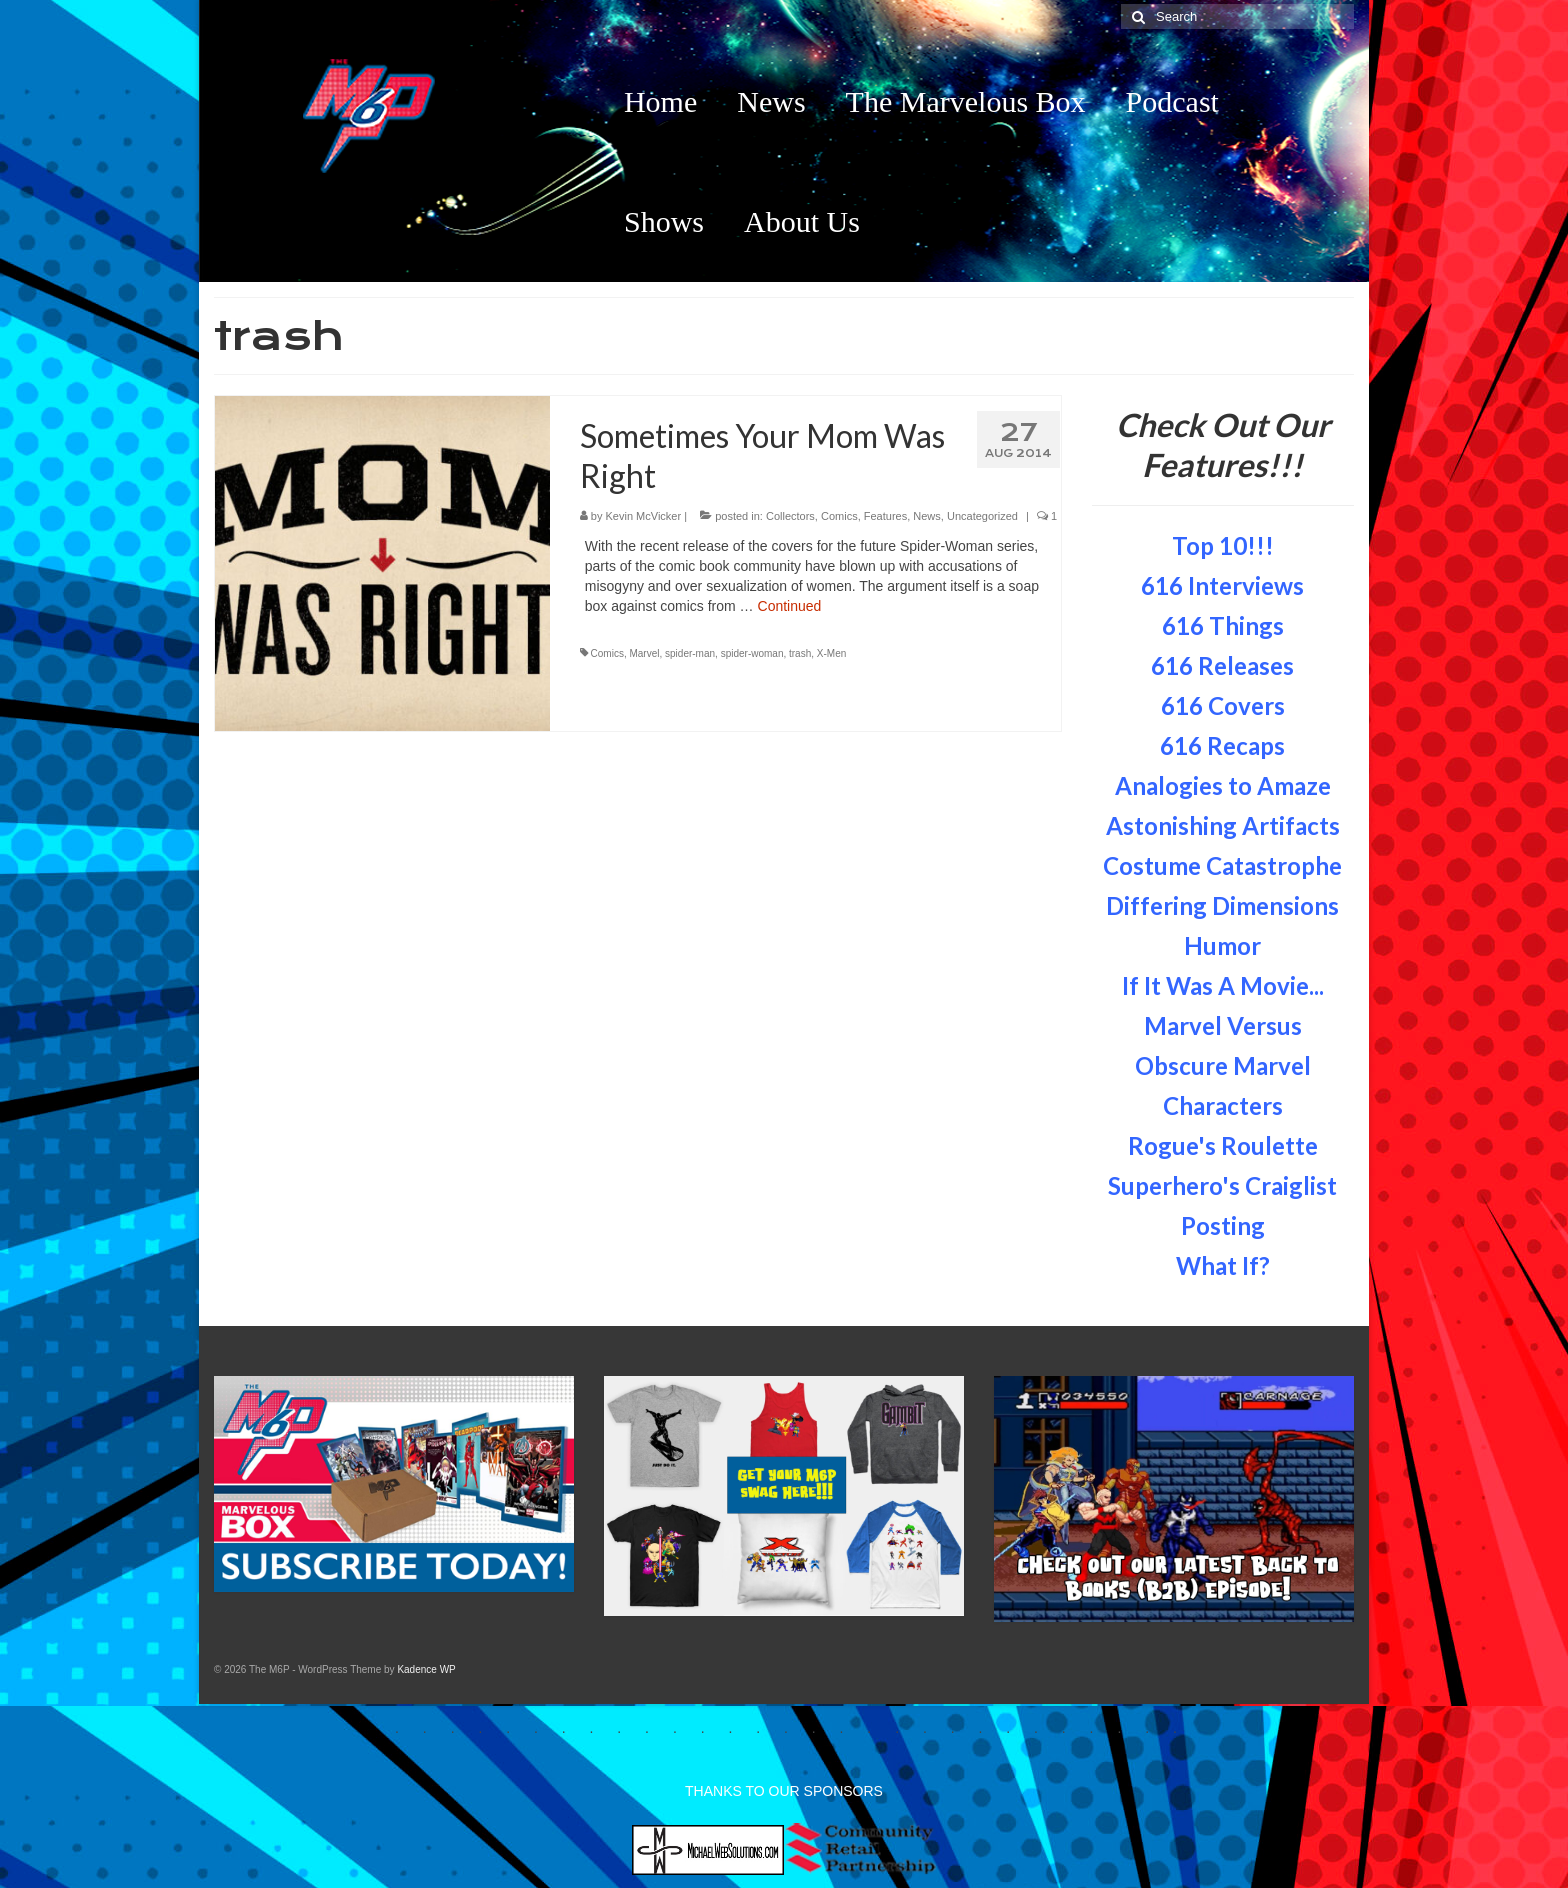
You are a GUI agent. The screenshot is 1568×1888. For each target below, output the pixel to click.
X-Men (831, 653)
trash (800, 653)
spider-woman (752, 653)
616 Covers (1223, 705)
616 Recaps (1222, 745)
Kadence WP (426, 1669)
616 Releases (1222, 665)
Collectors (790, 516)
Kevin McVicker (644, 516)
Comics (839, 516)
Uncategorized (982, 516)
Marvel (644, 653)
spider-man (690, 653)
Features (885, 516)
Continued (790, 606)
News (927, 516)
